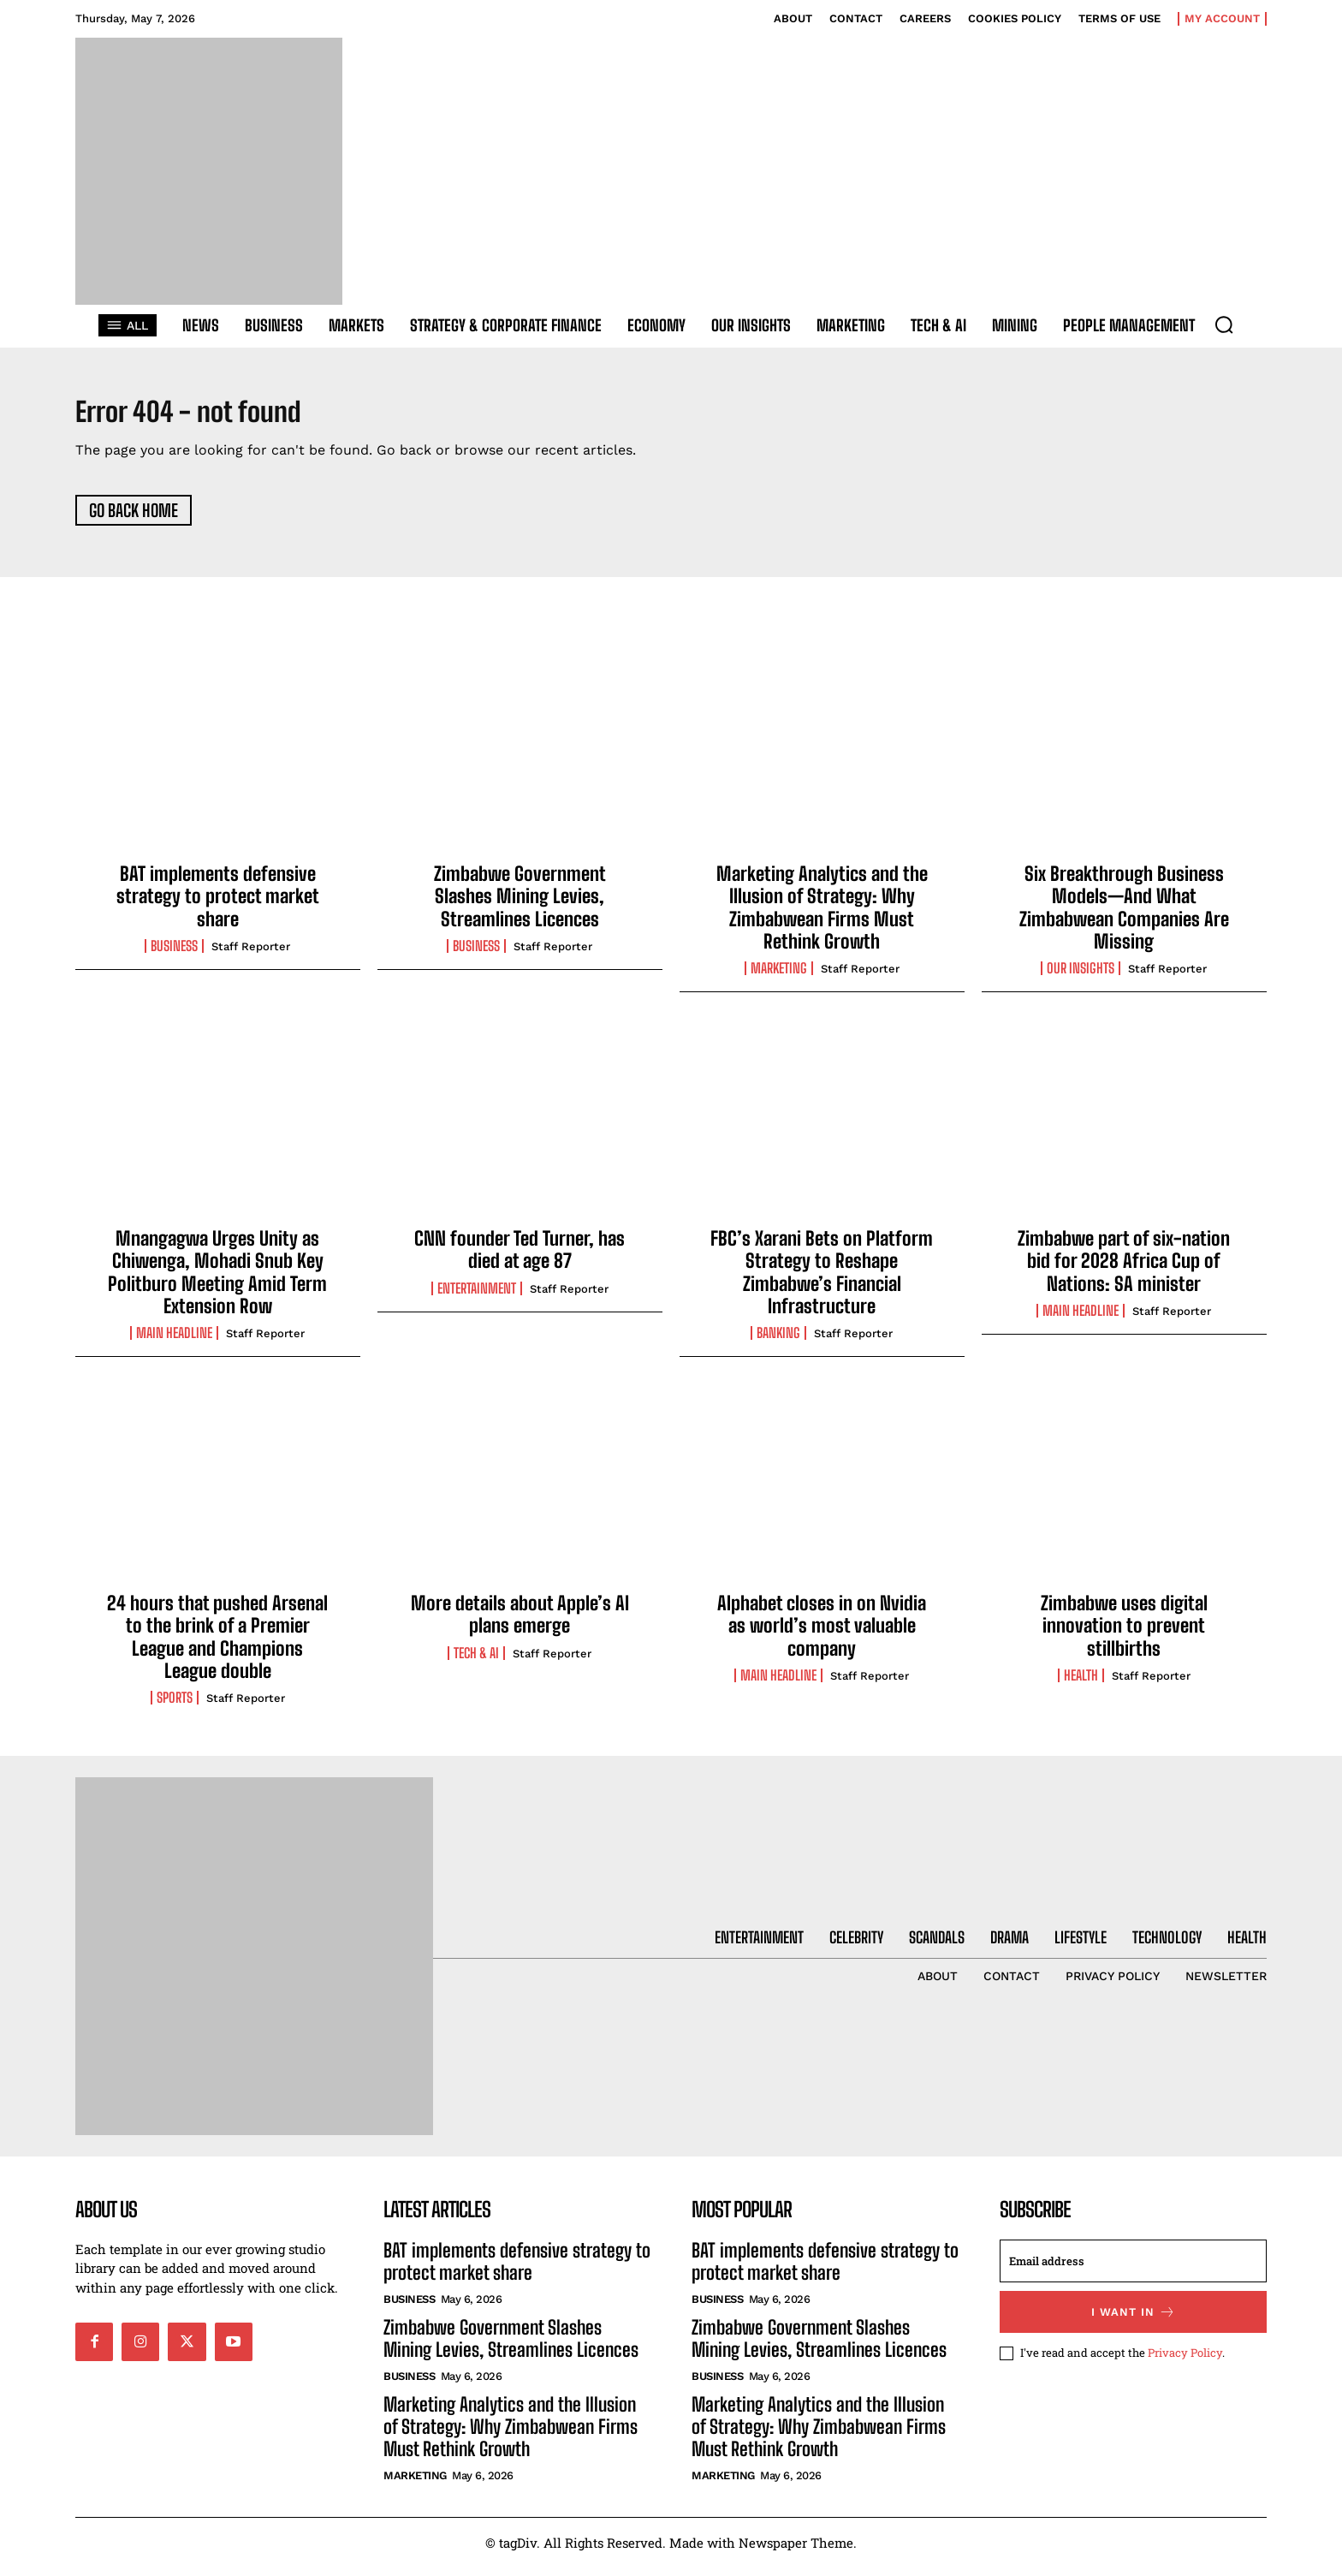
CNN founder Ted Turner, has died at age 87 (519, 1258)
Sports (175, 1707)
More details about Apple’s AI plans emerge (520, 1622)
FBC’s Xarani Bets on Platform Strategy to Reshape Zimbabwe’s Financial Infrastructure (821, 1280)
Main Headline (174, 1342)
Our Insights (1080, 978)
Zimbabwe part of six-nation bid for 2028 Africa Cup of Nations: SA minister (1124, 1269)
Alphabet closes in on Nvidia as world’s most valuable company (821, 1634)
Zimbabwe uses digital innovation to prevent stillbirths (1124, 1634)
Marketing (779, 978)
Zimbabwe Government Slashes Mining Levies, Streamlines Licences (520, 905)
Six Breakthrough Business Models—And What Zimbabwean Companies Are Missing (1124, 916)
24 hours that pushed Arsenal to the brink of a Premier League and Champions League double (217, 1645)
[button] (1223, 324)
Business (174, 955)
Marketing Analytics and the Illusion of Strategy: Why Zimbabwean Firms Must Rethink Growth (822, 916)
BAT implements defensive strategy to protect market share (217, 905)
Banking (778, 1342)
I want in (1133, 2320)
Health (1081, 1684)
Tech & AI (476, 1662)
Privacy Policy (1185, 2361)
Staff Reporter (250, 955)
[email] (1133, 2269)
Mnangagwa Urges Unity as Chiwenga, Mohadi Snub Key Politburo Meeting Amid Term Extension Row (217, 1280)
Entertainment (476, 1297)
